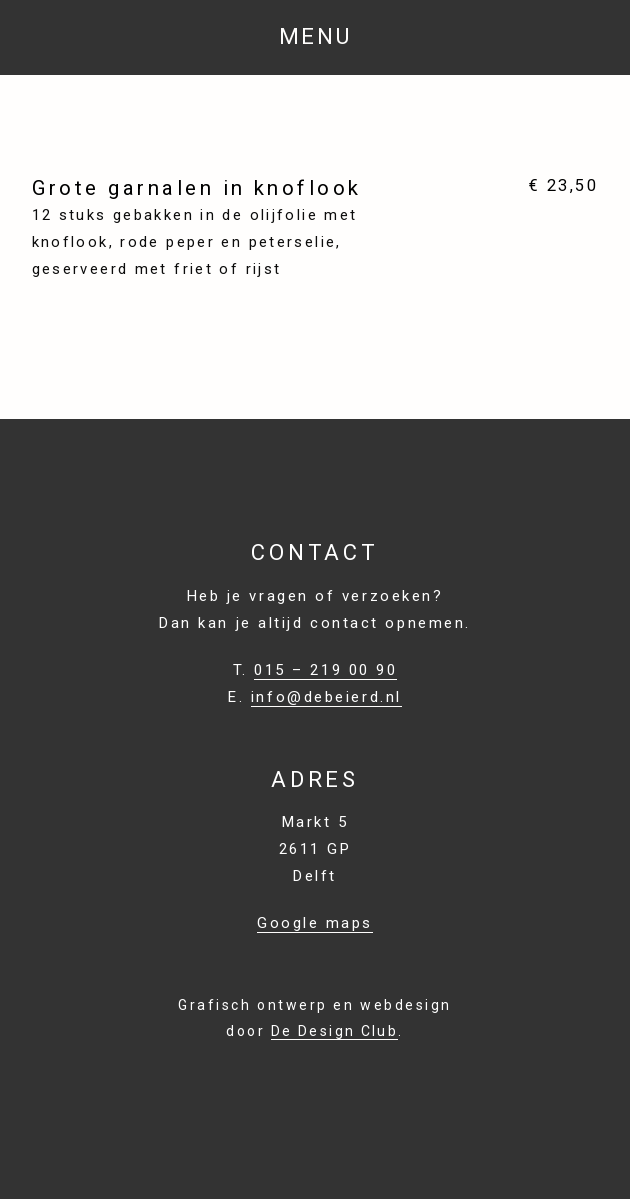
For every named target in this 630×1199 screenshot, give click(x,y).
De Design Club (334, 1031)
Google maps (315, 923)
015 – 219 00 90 (325, 670)
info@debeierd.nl (326, 697)
